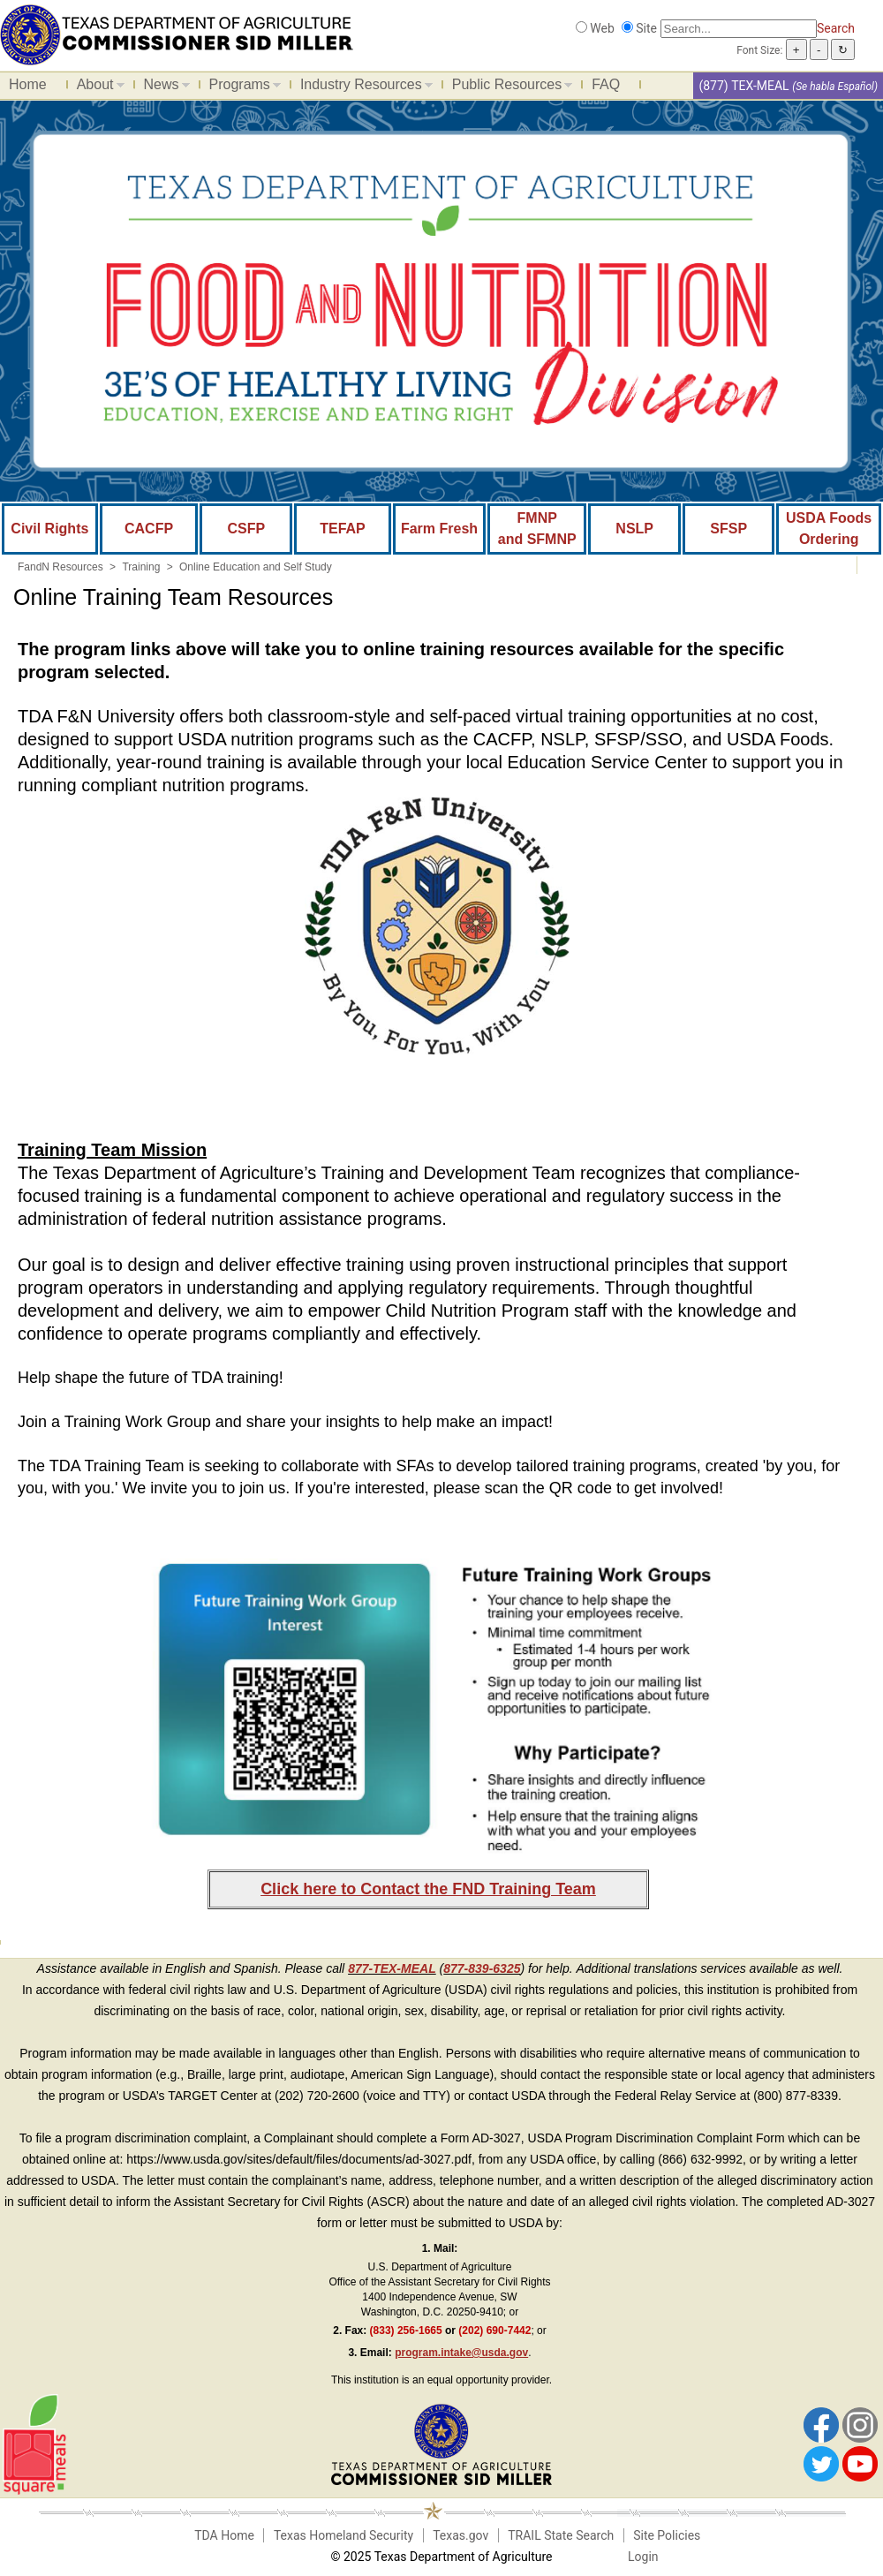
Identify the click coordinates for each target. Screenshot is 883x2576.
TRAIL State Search (561, 2535)
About (96, 87)
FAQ (606, 84)
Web (602, 28)
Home (28, 84)
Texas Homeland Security (343, 2535)
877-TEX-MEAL (392, 1968)
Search (836, 28)
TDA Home (224, 2535)
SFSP (728, 528)
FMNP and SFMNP (537, 528)
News (162, 87)
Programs (240, 87)
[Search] (738, 28)
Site (646, 28)
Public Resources (508, 87)
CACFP (149, 528)
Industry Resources (362, 87)
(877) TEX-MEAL (743, 86)
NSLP (634, 528)
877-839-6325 (481, 1968)
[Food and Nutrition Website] (176, 33)
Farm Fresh (439, 528)
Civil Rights (49, 528)
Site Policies (666, 2535)
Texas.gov (460, 2535)
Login (643, 2557)
